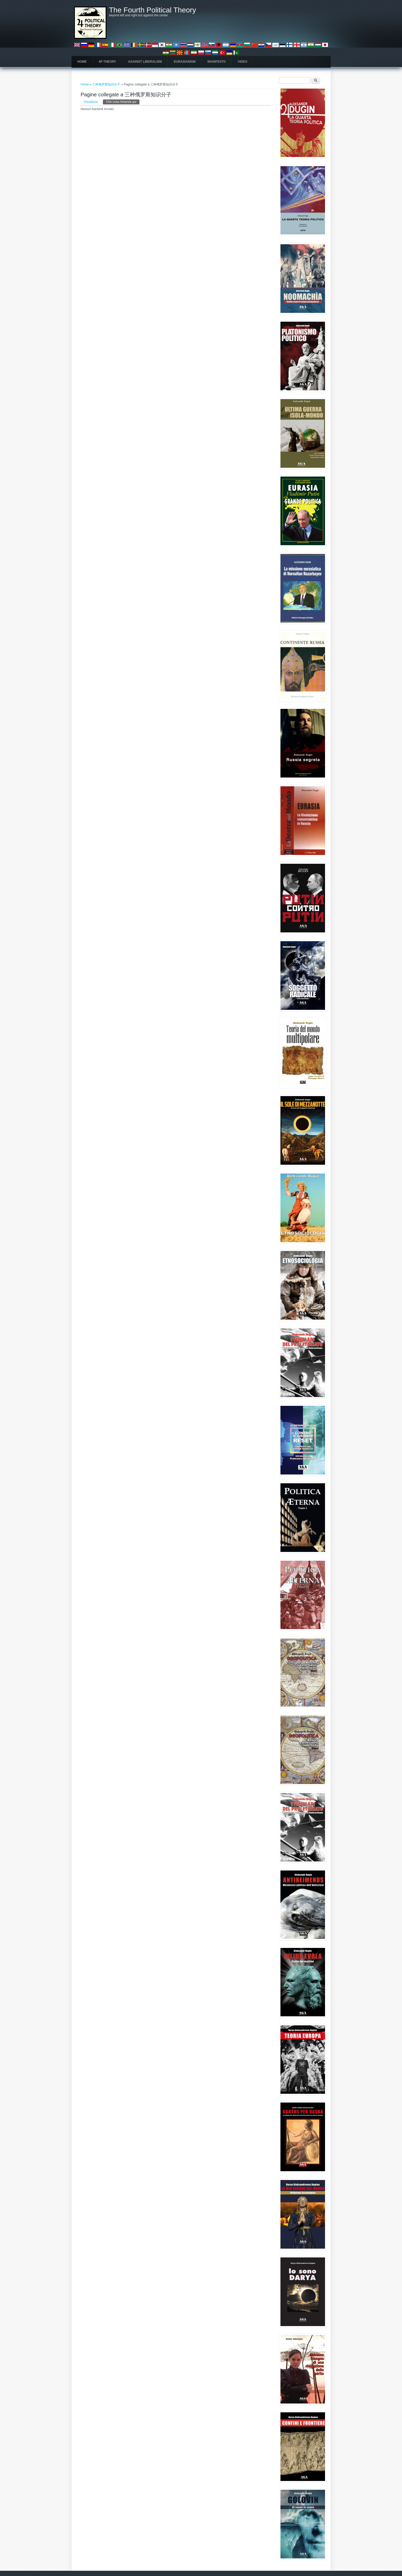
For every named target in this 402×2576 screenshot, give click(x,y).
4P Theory (107, 61)
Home (82, 61)
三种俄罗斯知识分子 (106, 84)
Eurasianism (185, 61)
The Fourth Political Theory (152, 10)
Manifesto (217, 61)
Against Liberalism (145, 61)
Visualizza (91, 102)
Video (242, 61)
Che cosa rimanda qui (122, 101)
